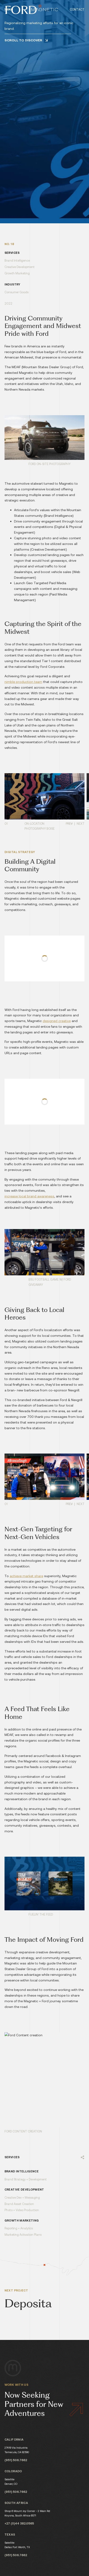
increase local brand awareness (29, 1194)
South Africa (16, 2501)
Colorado (13, 2469)
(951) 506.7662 (16, 2458)
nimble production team (23, 682)
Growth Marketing (17, 273)
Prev (69, 823)
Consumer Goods (16, 292)
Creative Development (20, 267)
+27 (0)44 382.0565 (19, 2521)
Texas (10, 2532)
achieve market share (26, 1574)
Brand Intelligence (17, 260)
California (14, 2437)
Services (12, 253)
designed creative (57, 1020)
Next (80, 823)
